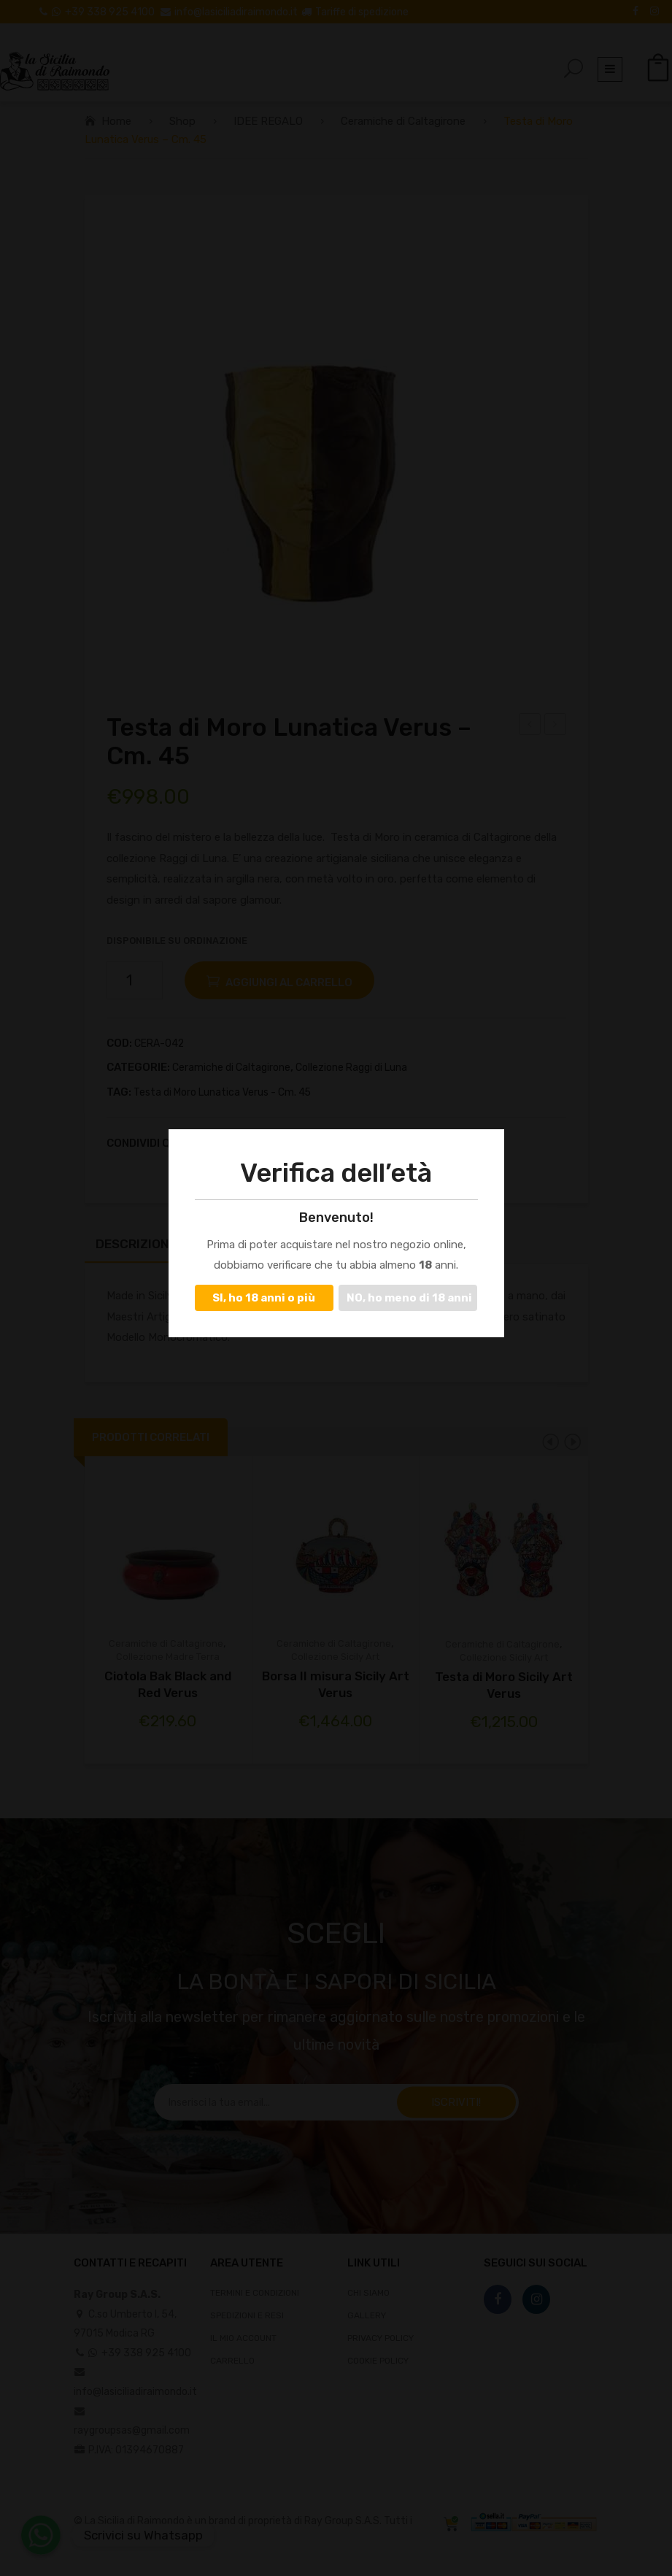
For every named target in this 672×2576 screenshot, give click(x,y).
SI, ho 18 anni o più (263, 1297)
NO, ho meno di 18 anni (409, 1297)
